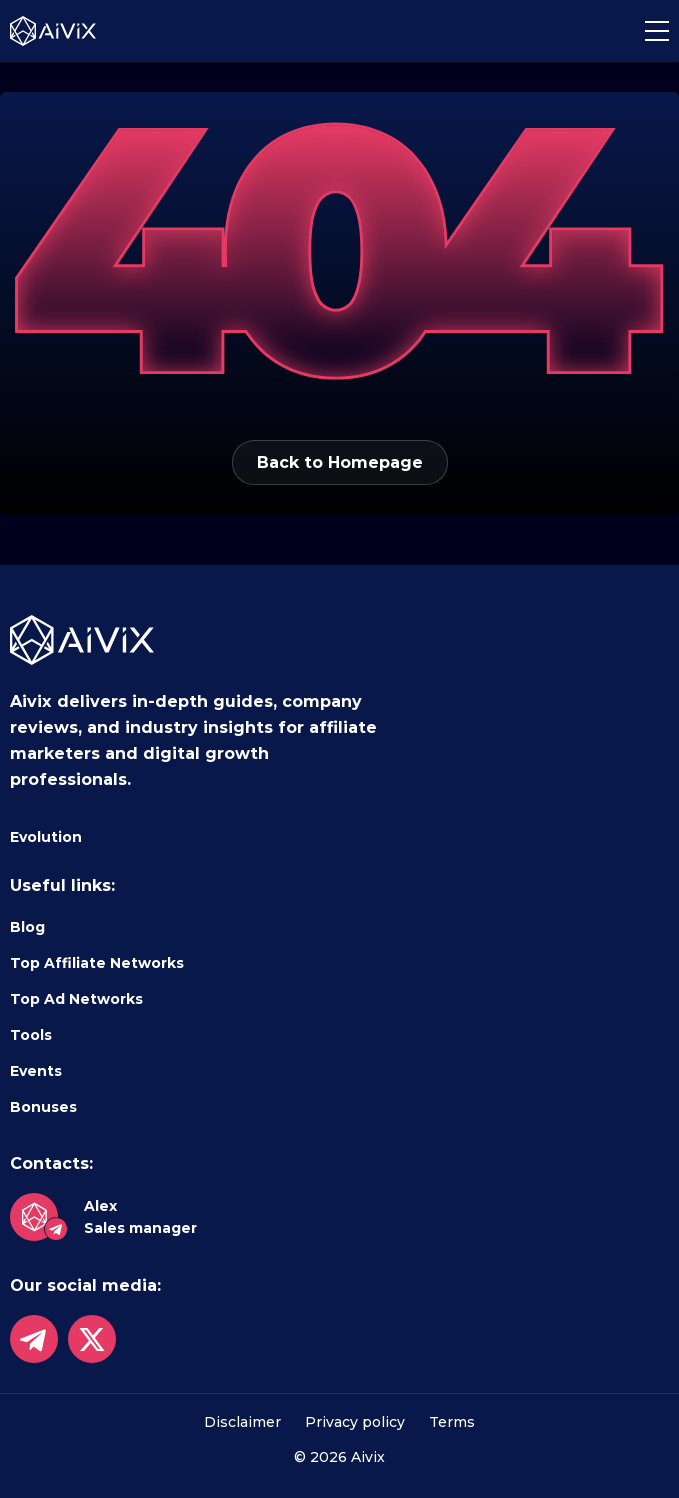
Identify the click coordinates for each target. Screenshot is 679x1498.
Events (36, 1071)
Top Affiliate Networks (97, 963)
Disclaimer (242, 1422)
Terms (452, 1422)
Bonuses (43, 1107)
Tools (31, 1035)
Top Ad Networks (76, 999)
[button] (657, 31)
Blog (27, 927)
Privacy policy (355, 1422)
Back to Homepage (340, 462)
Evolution (46, 837)
